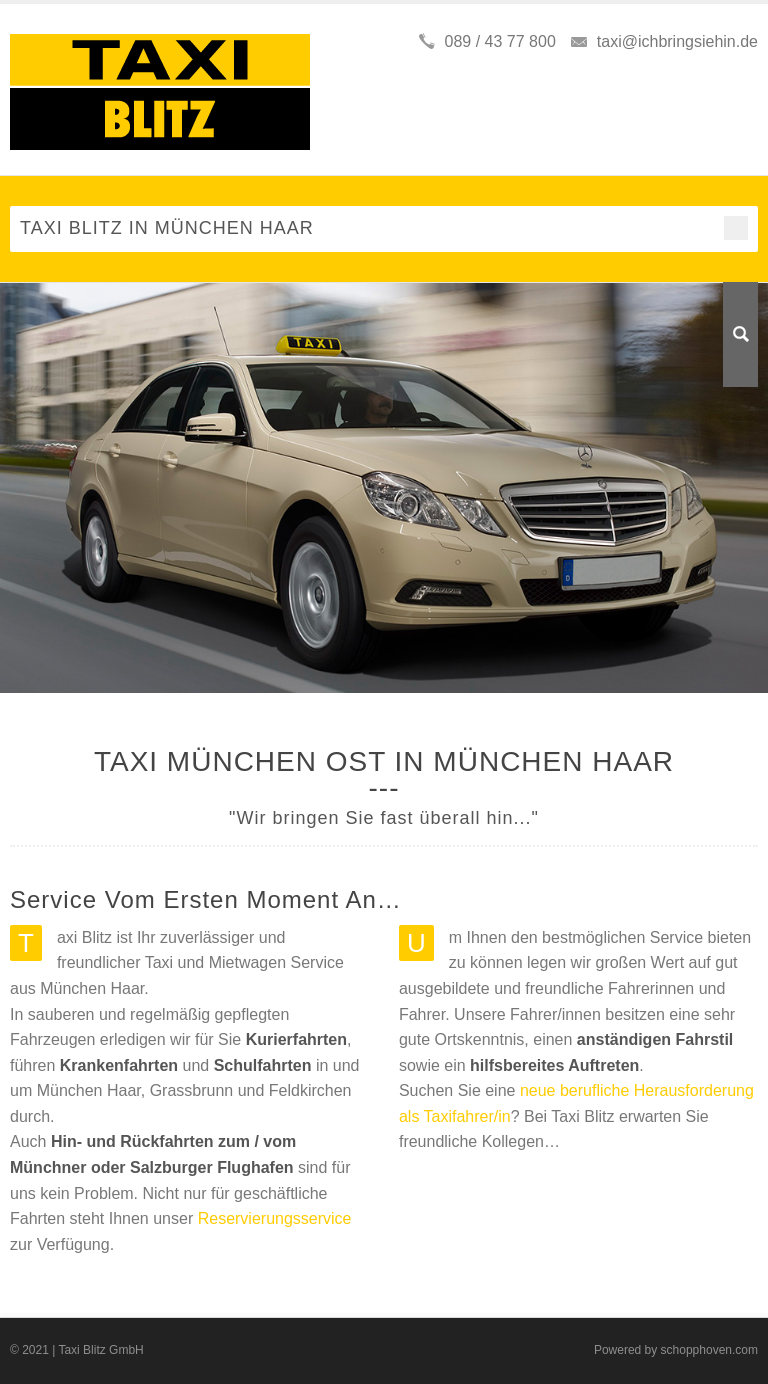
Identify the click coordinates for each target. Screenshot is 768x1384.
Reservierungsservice (275, 1218)
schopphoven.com (709, 1350)
